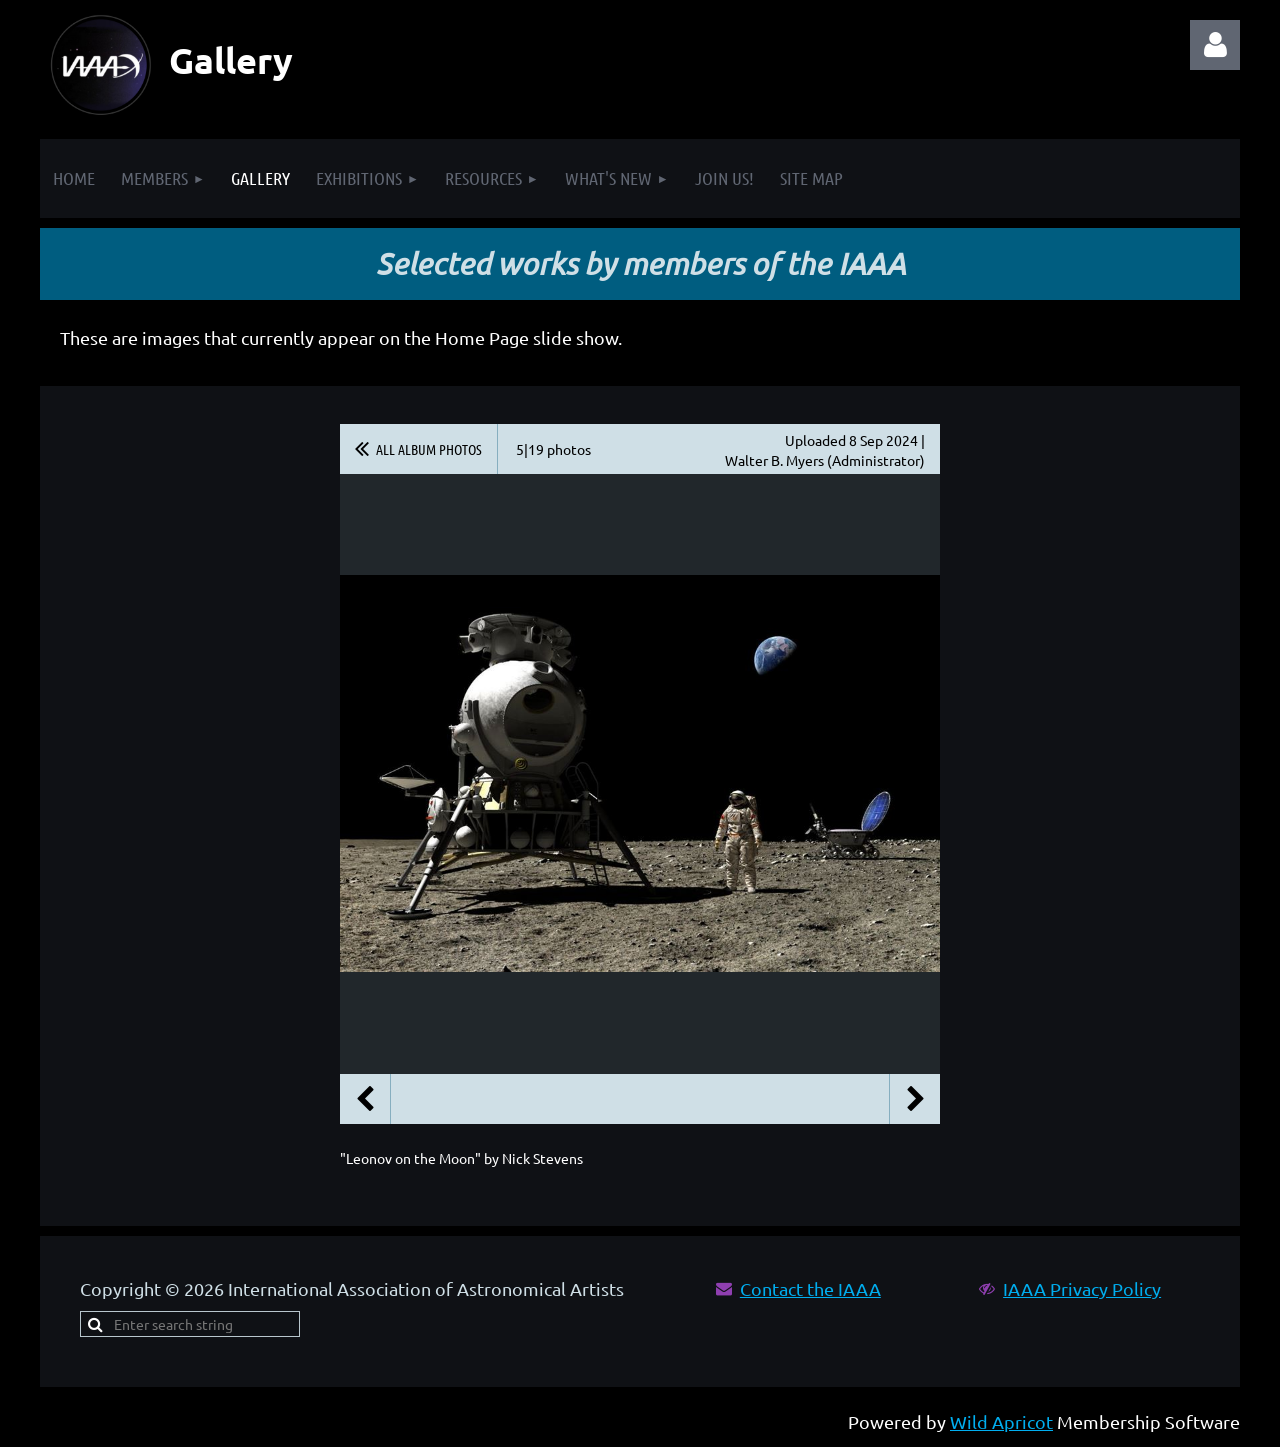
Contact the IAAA (810, 1288)
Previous (365, 1099)
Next (915, 1099)
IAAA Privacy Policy (1082, 1288)
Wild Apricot (1001, 1421)
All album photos (429, 449)
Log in (1215, 45)
